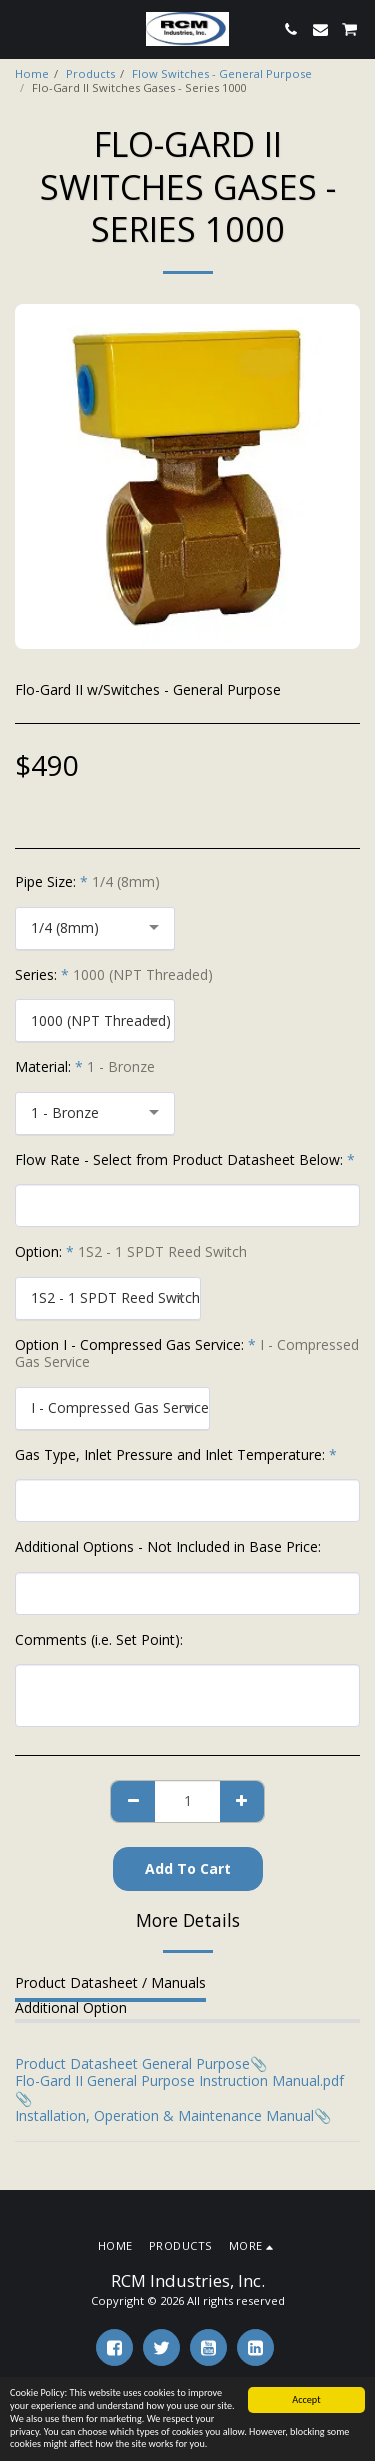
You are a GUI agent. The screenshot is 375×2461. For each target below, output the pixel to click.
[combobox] (95, 928)
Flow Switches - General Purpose (222, 73)
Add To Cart (188, 1868)
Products (90, 73)
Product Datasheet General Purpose (132, 2063)
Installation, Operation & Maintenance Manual (164, 2115)
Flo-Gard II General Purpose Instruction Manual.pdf (179, 2080)
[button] (22, 28)
